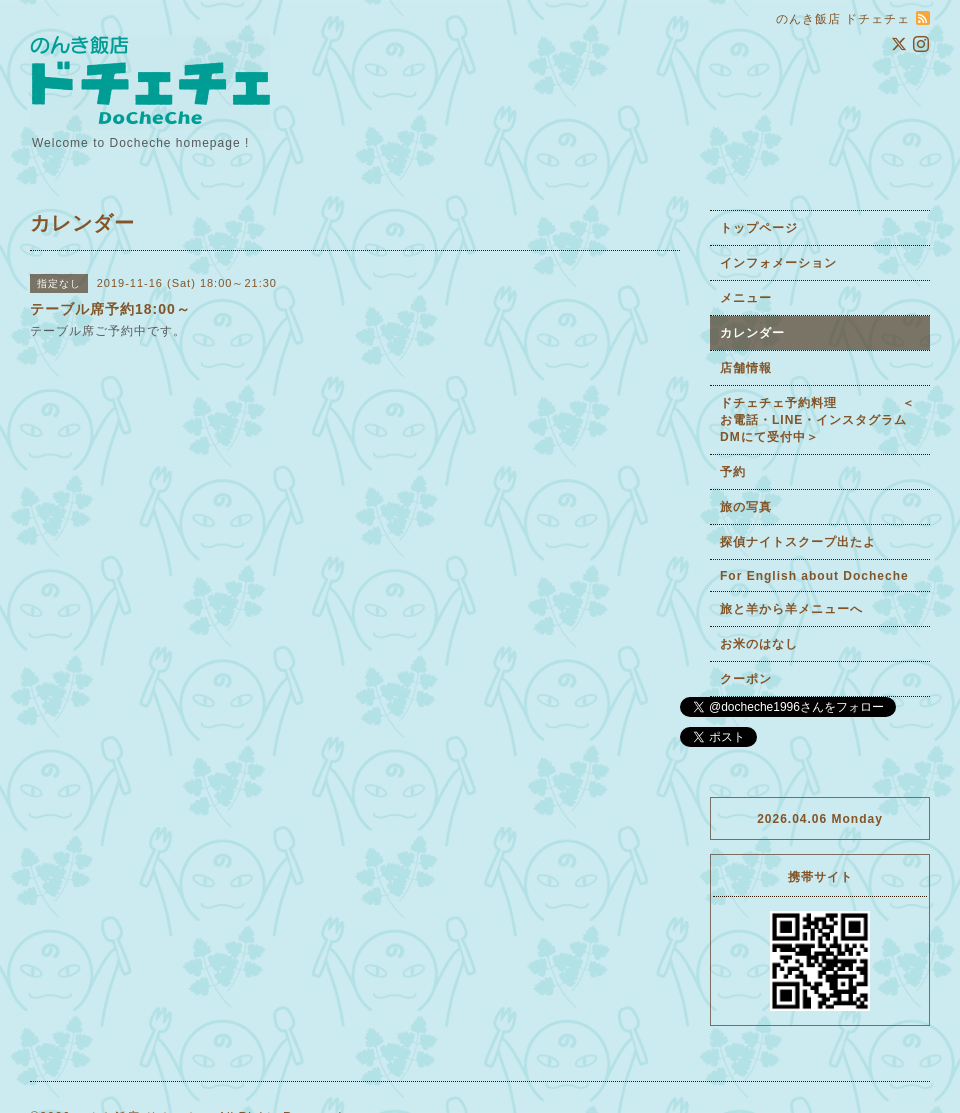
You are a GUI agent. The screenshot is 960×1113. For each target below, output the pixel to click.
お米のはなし (759, 644)
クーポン (746, 679)
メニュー (746, 298)
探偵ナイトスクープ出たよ (798, 542)
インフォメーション (778, 263)
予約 (733, 472)
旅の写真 (746, 507)
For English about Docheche (814, 576)
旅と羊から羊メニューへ (791, 609)
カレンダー (752, 333)
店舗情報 (746, 368)
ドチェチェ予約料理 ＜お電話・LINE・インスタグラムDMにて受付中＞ (817, 420)
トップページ (759, 228)
